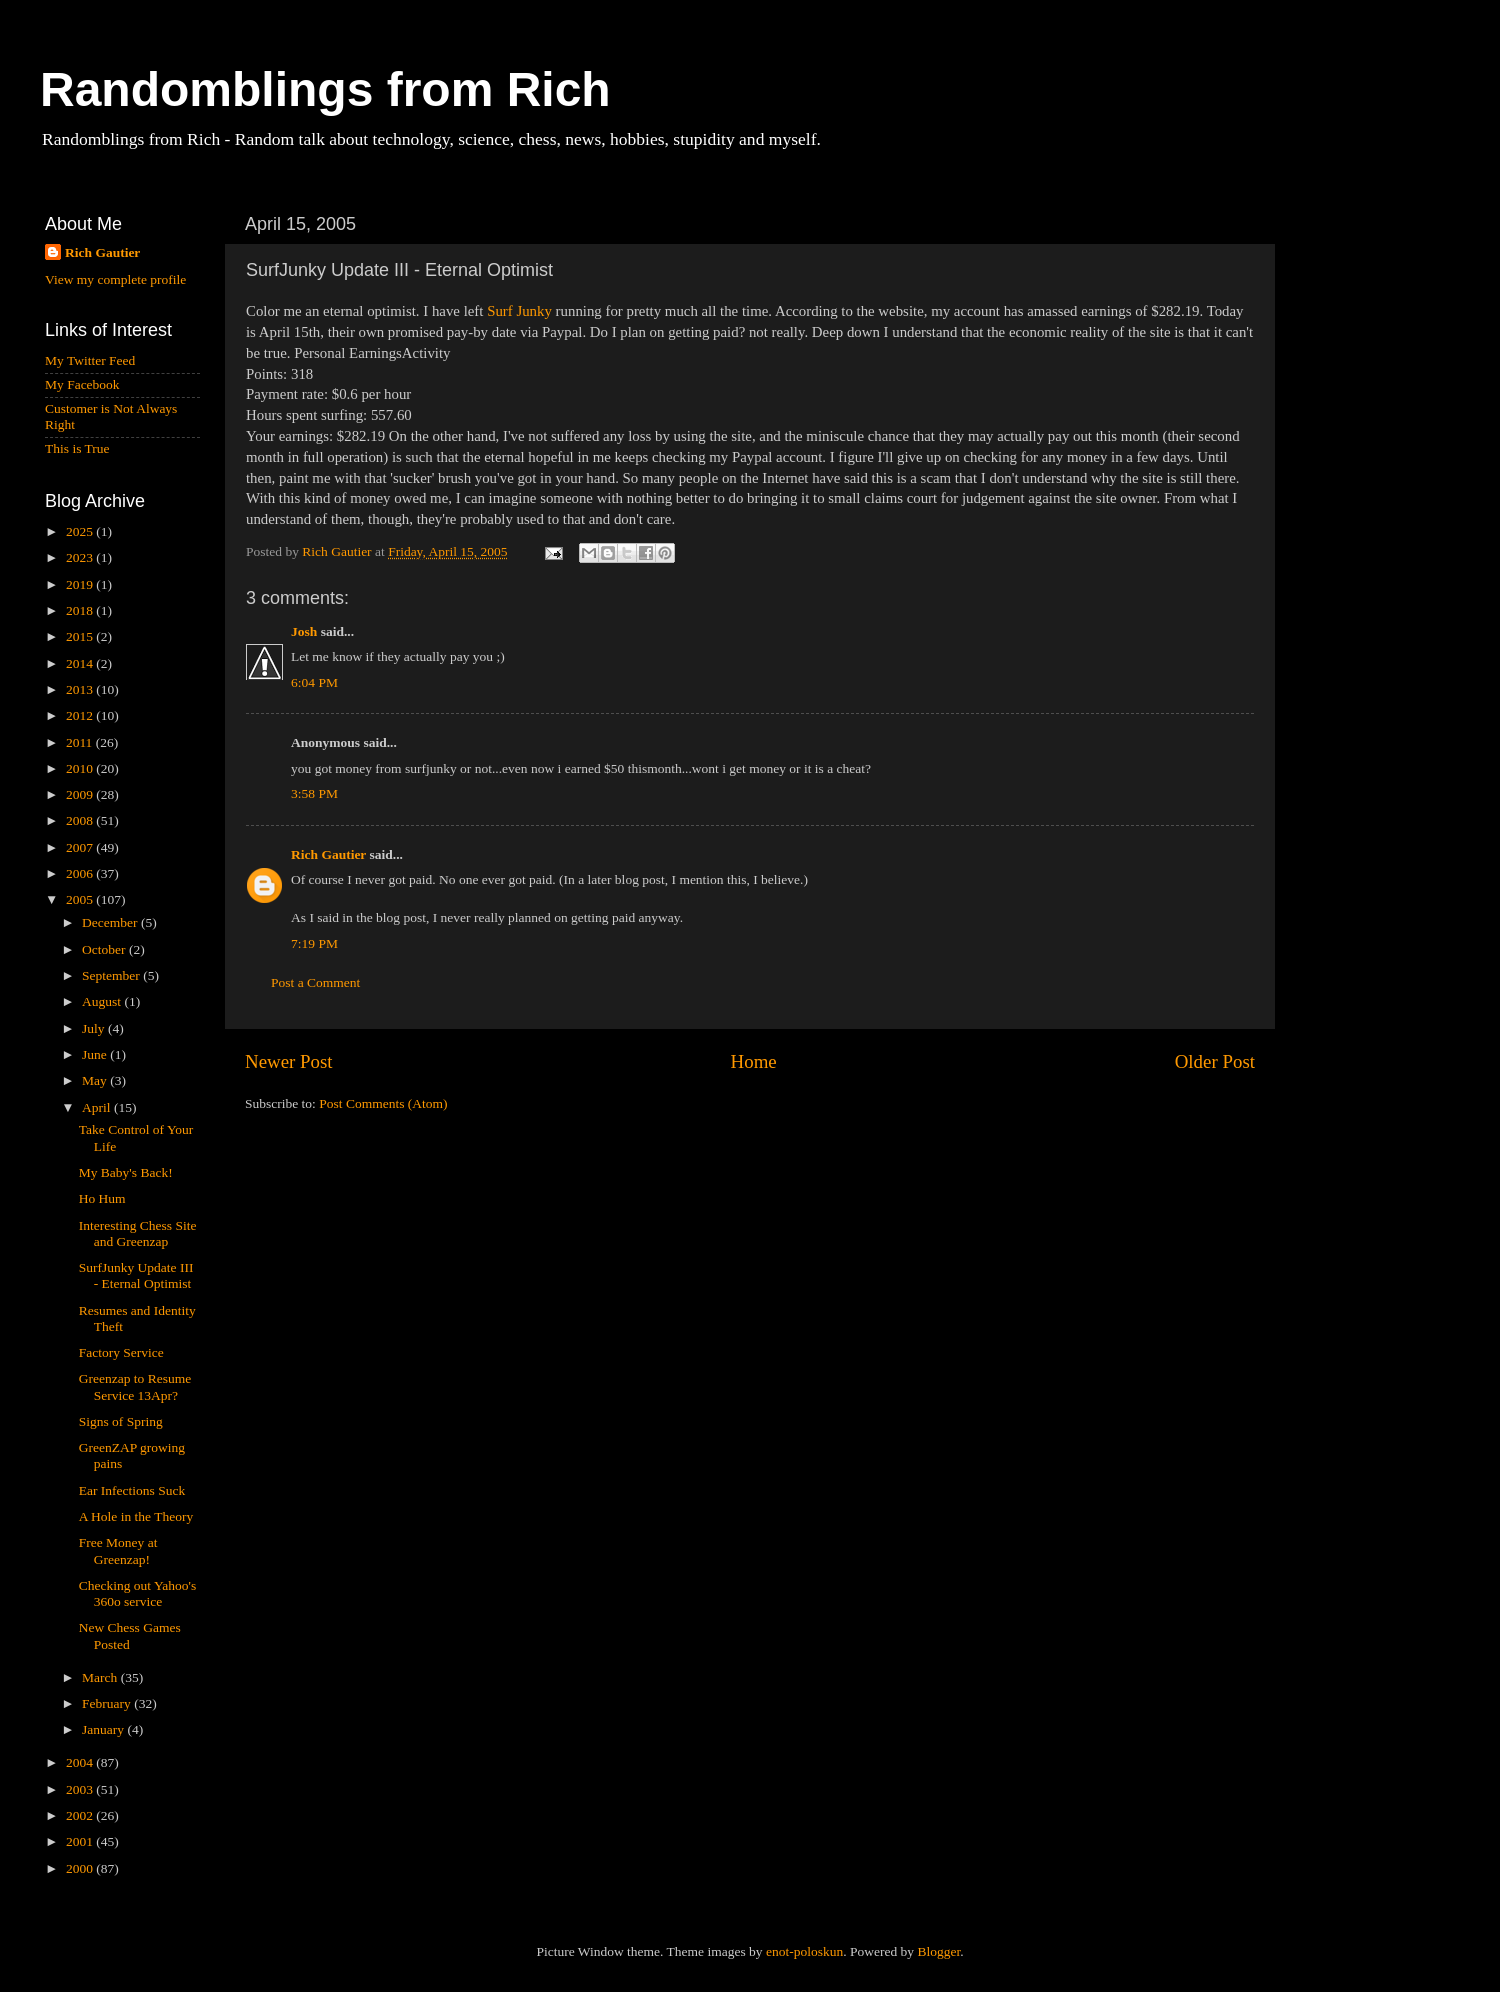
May (96, 1080)
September (112, 975)
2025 (81, 531)
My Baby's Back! (126, 1172)
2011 (81, 742)
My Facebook (82, 384)
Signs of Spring (121, 1421)
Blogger (938, 1951)
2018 (81, 610)
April (98, 1107)
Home (754, 1061)
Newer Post (289, 1061)
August (103, 1001)
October (105, 949)
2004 (81, 1762)
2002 (81, 1815)
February (108, 1703)
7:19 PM (314, 943)
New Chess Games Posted (130, 1635)
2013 (81, 689)
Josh (304, 631)
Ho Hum (102, 1198)
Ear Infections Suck (132, 1490)
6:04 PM (314, 682)
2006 (81, 873)
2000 (81, 1868)
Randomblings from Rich (325, 89)
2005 (81, 899)
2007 (81, 847)
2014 (81, 663)
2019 (81, 584)
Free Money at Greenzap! (118, 1550)
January (104, 1729)
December (111, 922)
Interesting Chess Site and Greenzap (138, 1233)
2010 (81, 768)
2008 (81, 820)
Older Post (1215, 1061)
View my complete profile (115, 279)
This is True (77, 448)
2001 (81, 1841)
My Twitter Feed (90, 360)
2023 (81, 557)
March (101, 1677)
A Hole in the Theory (136, 1516)
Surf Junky (519, 311)
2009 (81, 794)
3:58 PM (314, 793)
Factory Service (121, 1352)
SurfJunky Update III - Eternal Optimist (136, 1275)
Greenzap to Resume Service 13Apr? (135, 1386)
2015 (81, 636)
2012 (81, 715)
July (95, 1028)
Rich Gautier (328, 854)
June (96, 1054)
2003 (81, 1789)
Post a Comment (315, 982)
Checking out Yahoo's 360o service (138, 1593)
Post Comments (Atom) (383, 1103)
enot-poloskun (804, 1951)
